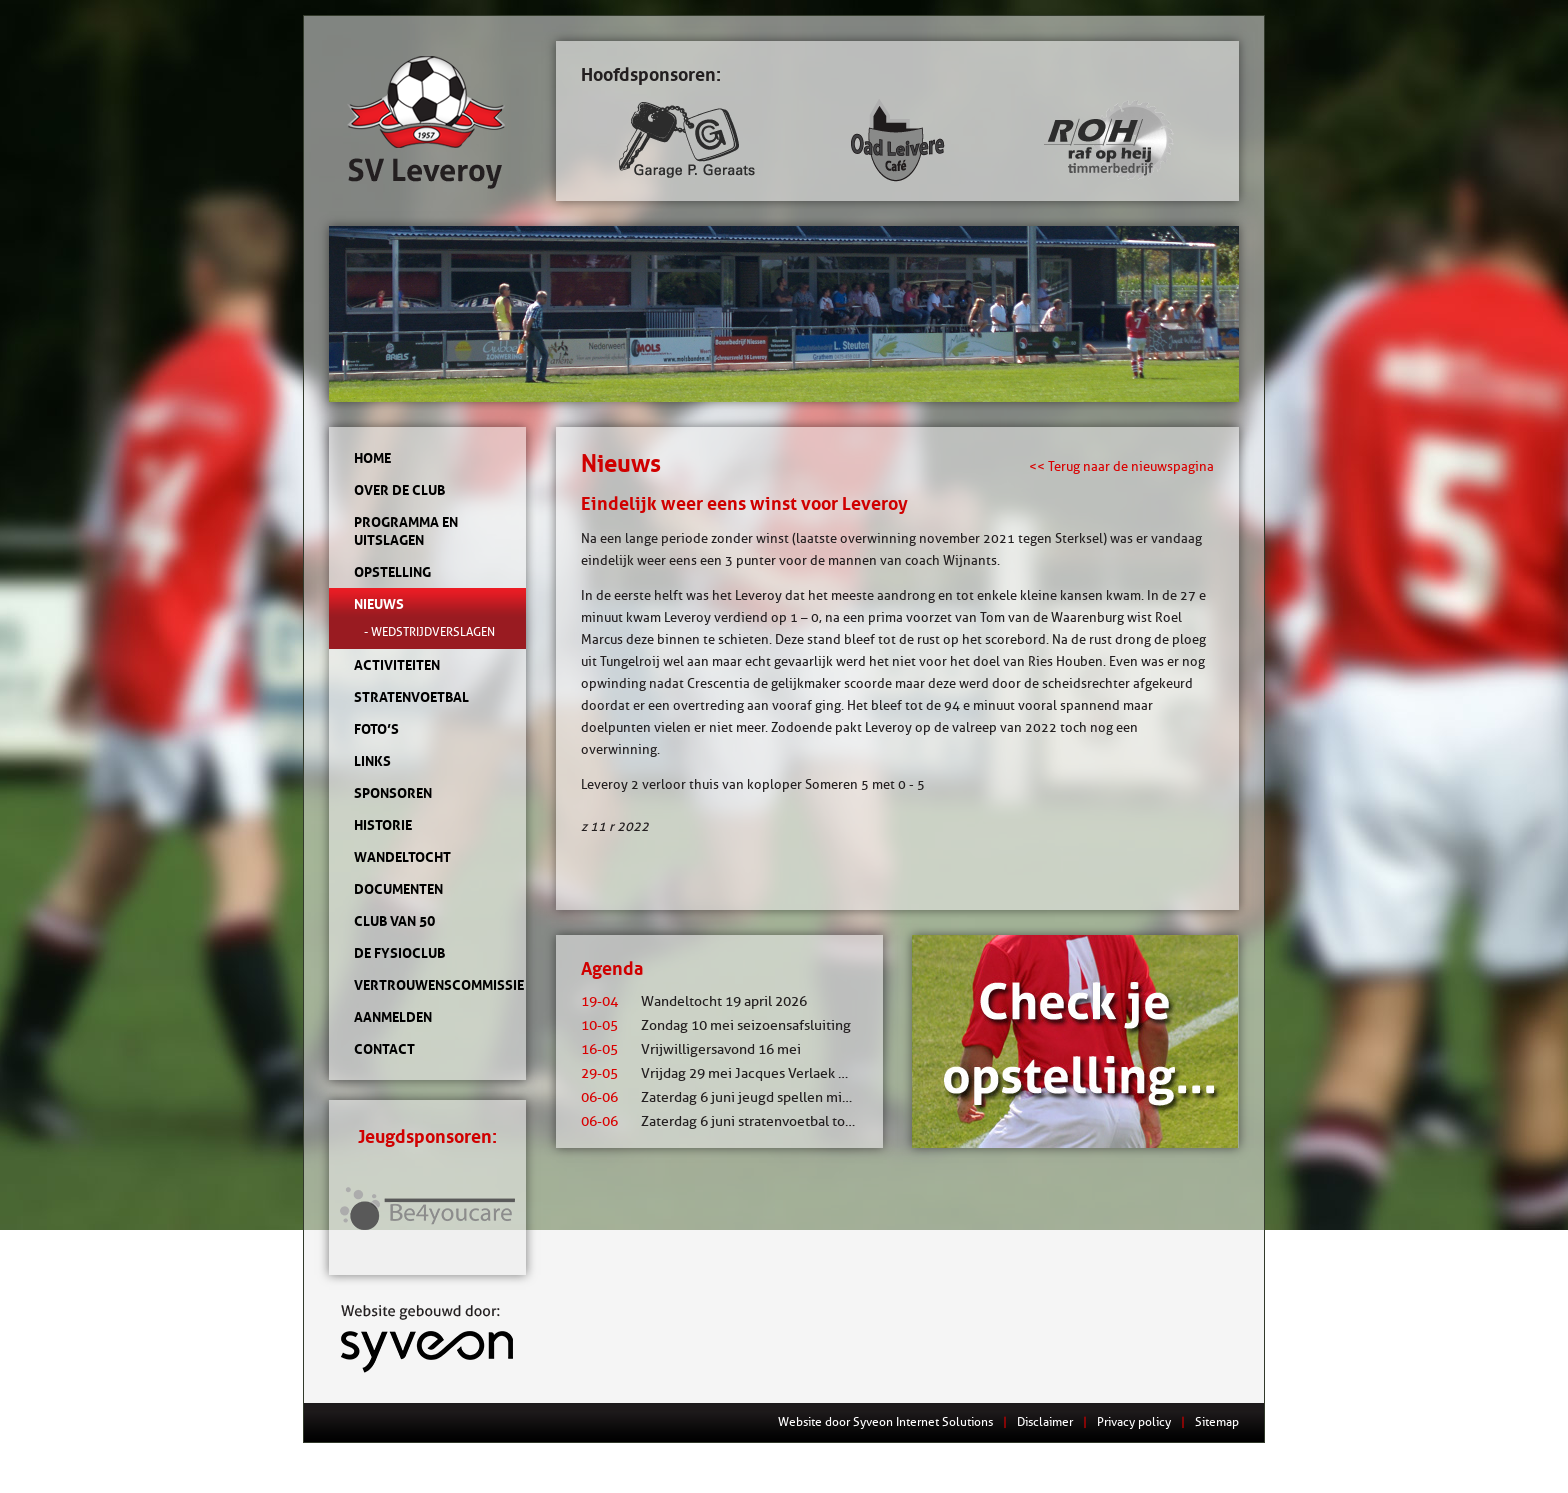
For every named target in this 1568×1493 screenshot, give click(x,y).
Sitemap (1217, 1421)
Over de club (399, 490)
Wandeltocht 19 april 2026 (694, 1001)
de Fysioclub (399, 953)
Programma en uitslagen (406, 531)
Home (372, 458)
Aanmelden (393, 1017)
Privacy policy (1134, 1421)
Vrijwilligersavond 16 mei (691, 1049)
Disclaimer (1045, 1421)
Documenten (398, 889)
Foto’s (376, 729)
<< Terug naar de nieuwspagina (1121, 466)
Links (372, 761)
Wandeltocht (402, 857)
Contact (384, 1049)
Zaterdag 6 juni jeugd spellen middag (727, 1097)
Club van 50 (394, 921)
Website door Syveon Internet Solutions (885, 1421)
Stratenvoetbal (411, 697)
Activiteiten (397, 665)
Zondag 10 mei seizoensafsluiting (716, 1025)
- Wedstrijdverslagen (429, 631)
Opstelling (392, 572)
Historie (383, 825)
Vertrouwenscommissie (427, 985)
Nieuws (379, 604)
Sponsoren (393, 793)
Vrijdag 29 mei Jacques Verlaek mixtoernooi (748, 1073)
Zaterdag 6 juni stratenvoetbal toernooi (733, 1121)
